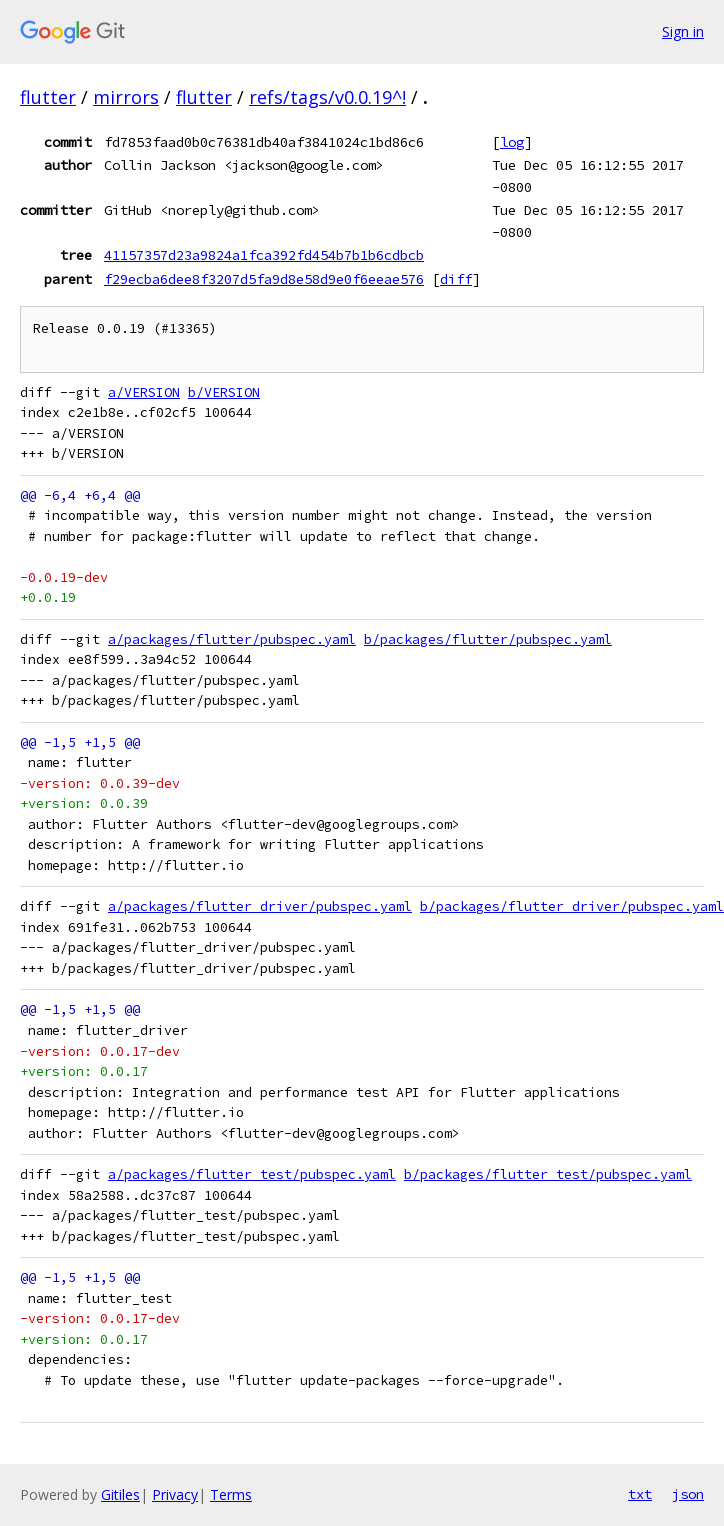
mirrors (126, 97)
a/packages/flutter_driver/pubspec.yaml (260, 906)
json (688, 1494)
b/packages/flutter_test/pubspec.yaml (548, 1174)
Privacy (175, 1494)
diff (456, 279)
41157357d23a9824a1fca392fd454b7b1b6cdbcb (264, 255)
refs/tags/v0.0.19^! (327, 97)
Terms (231, 1494)
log (512, 142)
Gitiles (120, 1494)
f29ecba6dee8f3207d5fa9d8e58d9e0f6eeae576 (264, 279)
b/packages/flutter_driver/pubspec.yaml (572, 906)
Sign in (683, 31)
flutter (48, 97)
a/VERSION (144, 392)
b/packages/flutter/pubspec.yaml (488, 639)
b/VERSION (224, 392)
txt (640, 1494)
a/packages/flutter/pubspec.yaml (232, 639)
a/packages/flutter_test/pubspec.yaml (252, 1174)
